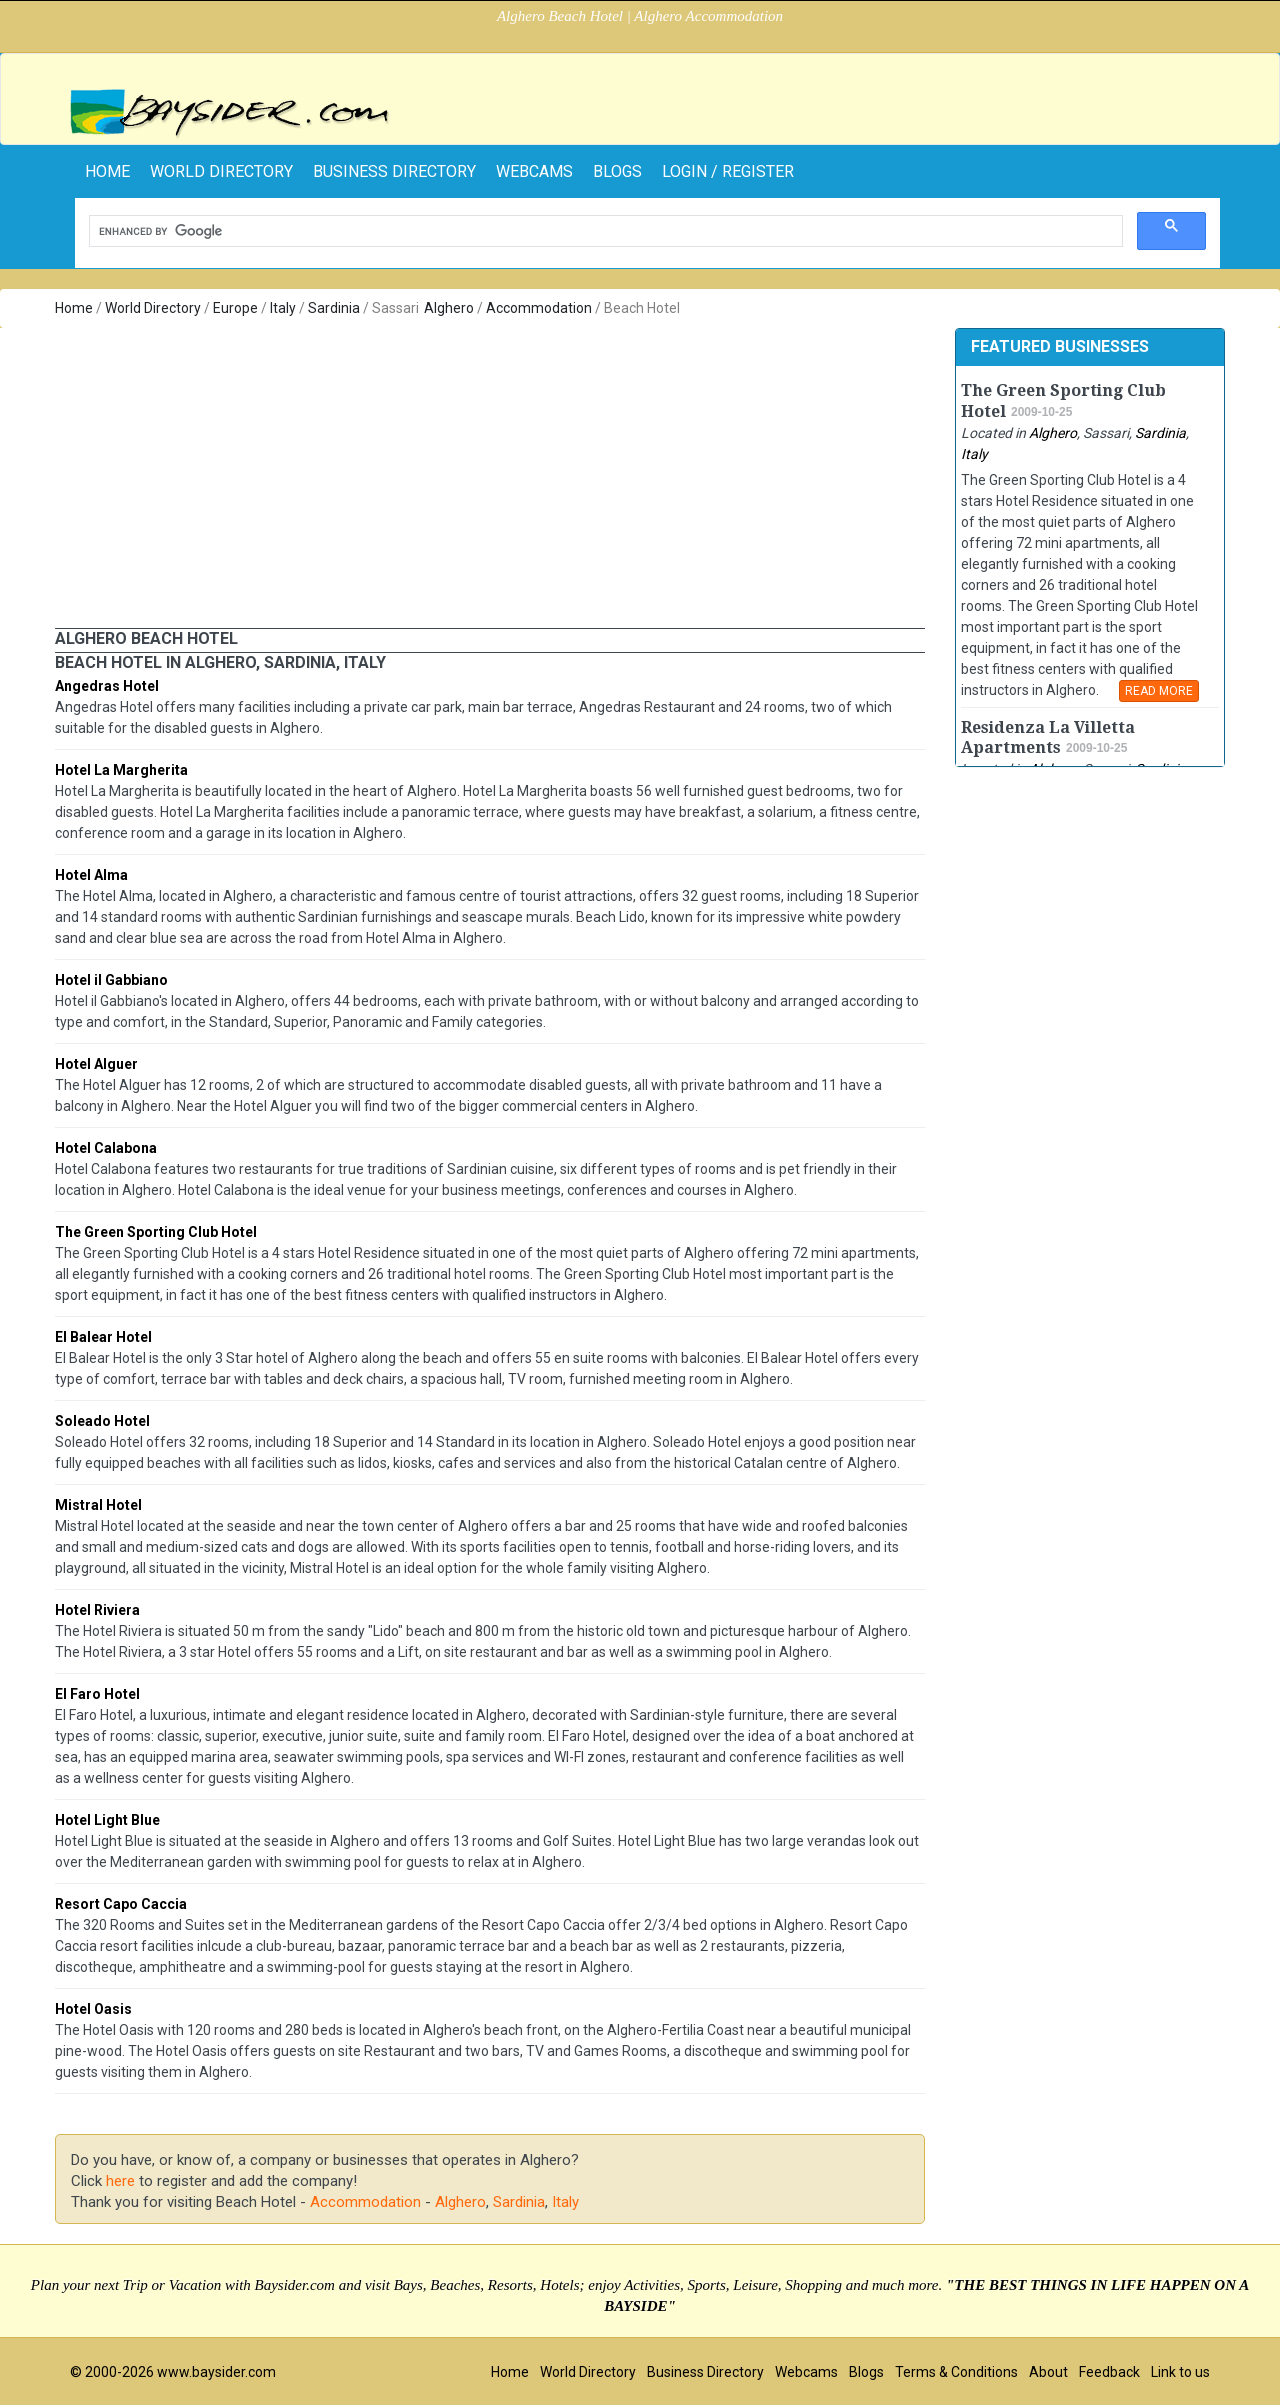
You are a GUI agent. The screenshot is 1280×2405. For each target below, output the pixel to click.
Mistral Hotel (98, 1505)
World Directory (221, 171)
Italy (283, 308)
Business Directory (394, 171)
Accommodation (539, 308)
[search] (604, 231)
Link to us (1180, 2372)
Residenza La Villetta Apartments (1048, 738)
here (120, 2181)
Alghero (449, 308)
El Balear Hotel (103, 1337)
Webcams (534, 171)
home (107, 171)
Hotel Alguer (96, 1064)
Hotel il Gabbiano (111, 980)
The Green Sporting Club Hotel (156, 1232)
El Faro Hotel (97, 1694)
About (1048, 2372)
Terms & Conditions (956, 2372)
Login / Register (728, 171)
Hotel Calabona (106, 1148)
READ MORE (1159, 691)
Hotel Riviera (97, 1610)
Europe (235, 308)
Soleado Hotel (102, 1421)
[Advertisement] (490, 478)
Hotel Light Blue (107, 1820)
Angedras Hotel (107, 686)
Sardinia (334, 308)
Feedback (1109, 2372)
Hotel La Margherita (121, 770)
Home (74, 308)
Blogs (617, 171)
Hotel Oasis (93, 2009)
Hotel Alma (91, 875)
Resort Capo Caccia (121, 1904)
